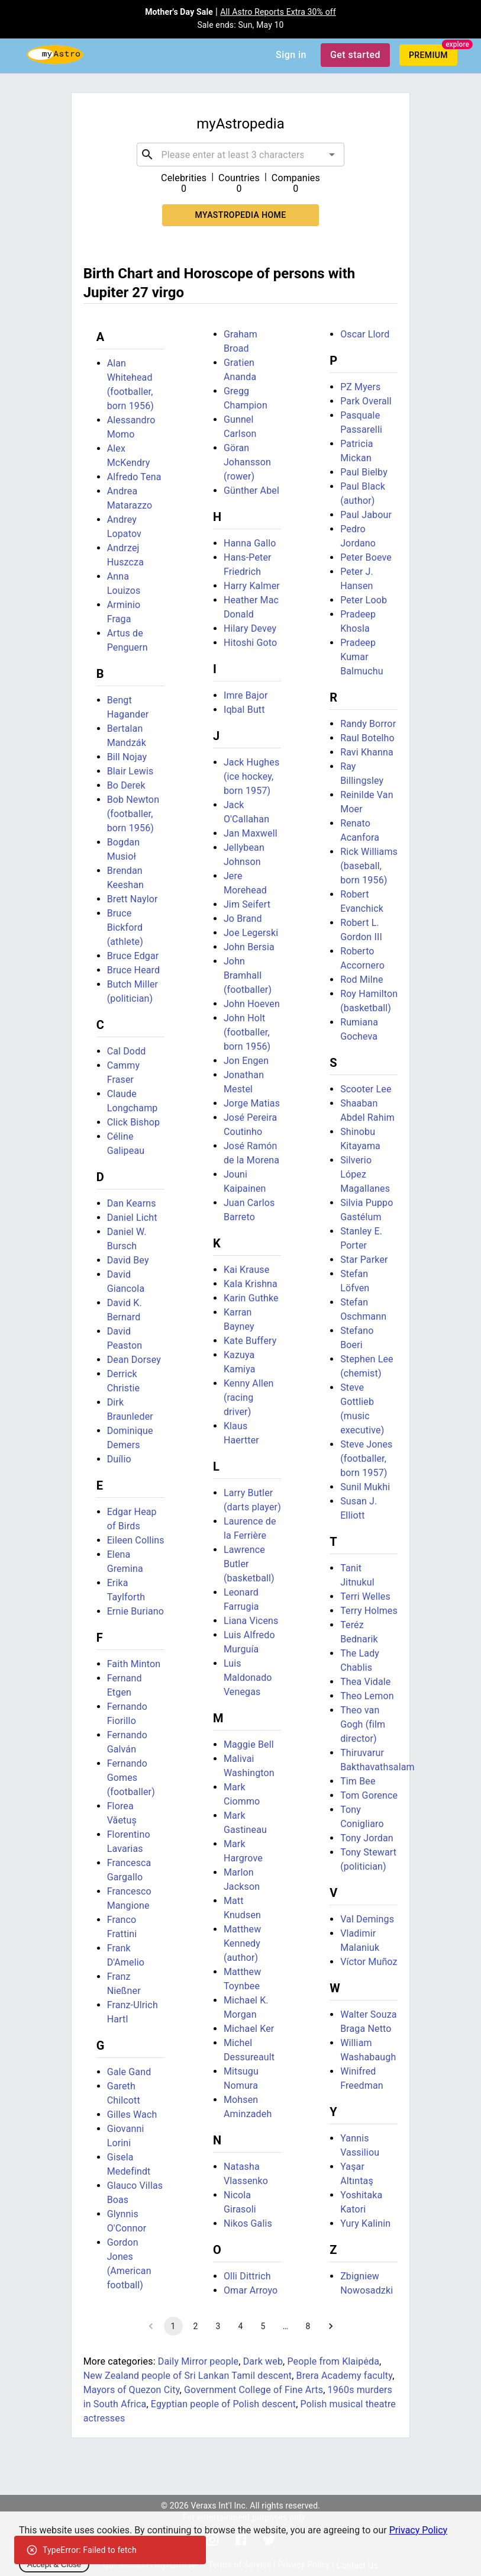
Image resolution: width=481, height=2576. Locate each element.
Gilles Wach (132, 2114)
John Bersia (249, 947)
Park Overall (366, 401)
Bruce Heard (133, 970)
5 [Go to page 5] (263, 2326)
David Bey (128, 1260)
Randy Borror (368, 723)
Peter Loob (363, 600)
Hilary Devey (250, 628)
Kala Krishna (250, 1283)
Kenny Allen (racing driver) (249, 1397)
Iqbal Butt (244, 709)
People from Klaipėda (333, 2361)
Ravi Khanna (366, 752)
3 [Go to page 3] (218, 2326)
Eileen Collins (135, 1540)
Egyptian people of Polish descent (223, 2404)
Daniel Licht (132, 1217)
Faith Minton (134, 1664)
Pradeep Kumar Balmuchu (361, 657)
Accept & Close (54, 2564)
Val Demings (367, 1919)
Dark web (263, 2361)
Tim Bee (357, 1781)
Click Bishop (133, 1122)
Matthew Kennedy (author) (243, 1943)
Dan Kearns (131, 1203)
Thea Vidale (365, 1681)
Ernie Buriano (135, 1611)
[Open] (332, 154)
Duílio (119, 1459)
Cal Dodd (126, 1051)
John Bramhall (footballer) (248, 975)
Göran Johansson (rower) (247, 462)
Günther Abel (251, 490)
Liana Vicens (251, 1620)
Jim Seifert (247, 904)
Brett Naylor (132, 899)
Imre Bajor (246, 695)
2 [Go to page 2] (195, 2326)
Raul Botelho (367, 738)
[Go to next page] (330, 2326)
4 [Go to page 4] (240, 2326)
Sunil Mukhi (365, 1487)
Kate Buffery (250, 1340)
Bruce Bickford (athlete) (125, 927)
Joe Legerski (251, 932)
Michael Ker (249, 2028)
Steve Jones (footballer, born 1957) (366, 1458)
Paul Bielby (364, 472)
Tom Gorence (369, 1795)
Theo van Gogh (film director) (362, 1724)
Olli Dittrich (247, 2276)
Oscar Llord (364, 334)
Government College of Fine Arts (253, 2389)
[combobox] (241, 154)
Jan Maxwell (250, 833)
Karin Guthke (251, 1298)
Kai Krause (247, 1269)
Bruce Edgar (133, 955)
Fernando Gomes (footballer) (131, 1777)
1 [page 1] (173, 2326)
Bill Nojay (127, 757)
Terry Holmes (369, 1610)
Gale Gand (129, 2071)
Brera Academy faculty (344, 2375)
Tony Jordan (366, 1838)
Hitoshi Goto (250, 642)
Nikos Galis (248, 2223)
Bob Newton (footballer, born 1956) (133, 814)
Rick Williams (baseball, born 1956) (369, 866)
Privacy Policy (418, 2530)
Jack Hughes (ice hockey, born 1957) (251, 776)
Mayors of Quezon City (131, 2389)
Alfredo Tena (134, 477)
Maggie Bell (249, 1744)
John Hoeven (252, 1003)
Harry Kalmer (252, 585)
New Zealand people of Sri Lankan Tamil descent (187, 2375)
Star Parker (364, 1259)
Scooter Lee (365, 1089)
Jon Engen (246, 1060)
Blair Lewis (130, 771)
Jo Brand (243, 918)
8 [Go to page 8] (308, 2326)
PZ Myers (360, 387)
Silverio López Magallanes (365, 1174)
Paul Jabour (366, 514)
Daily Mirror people (198, 2361)
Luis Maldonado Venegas (248, 1677)
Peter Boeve (366, 557)
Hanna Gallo (250, 543)
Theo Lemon (367, 1696)
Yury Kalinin (365, 2223)
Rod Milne (361, 979)
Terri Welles (365, 1596)
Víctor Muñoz (368, 1961)
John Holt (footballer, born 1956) (247, 1032)
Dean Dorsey (134, 1359)
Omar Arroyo (251, 2290)
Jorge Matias (252, 1103)
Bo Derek (126, 785)
